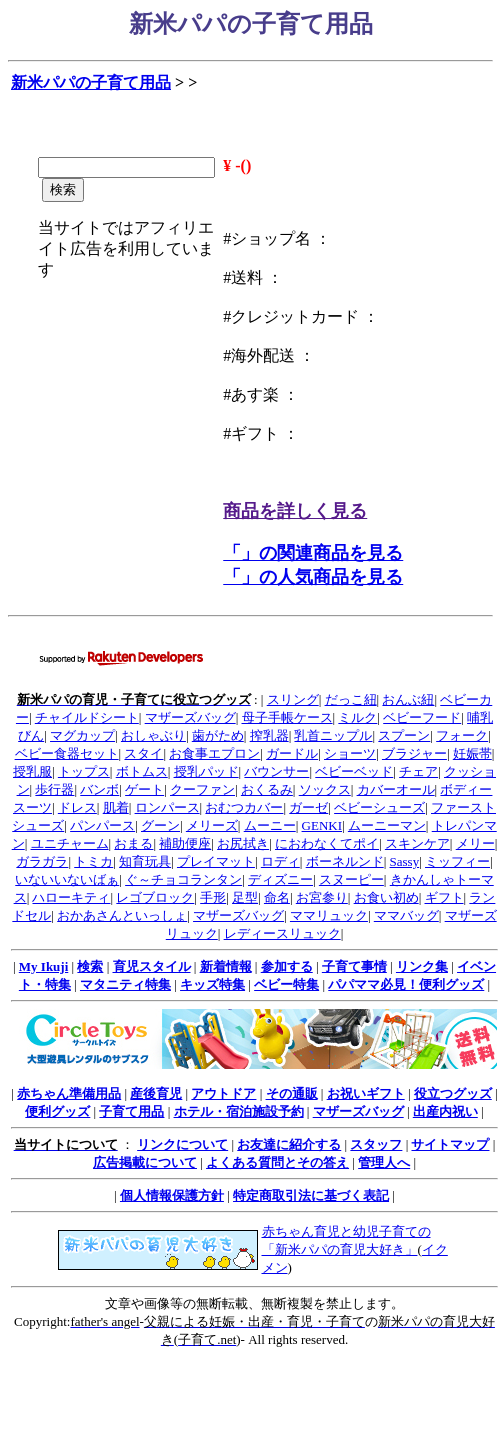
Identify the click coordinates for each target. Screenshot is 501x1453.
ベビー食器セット (67, 753)
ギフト (444, 897)
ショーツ (350, 753)
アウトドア (223, 1093)
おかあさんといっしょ (122, 915)
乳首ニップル (333, 735)
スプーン (404, 735)
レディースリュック (282, 933)
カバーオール (396, 789)
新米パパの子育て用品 (91, 82)
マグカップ (82, 735)
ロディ (280, 861)
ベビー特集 (286, 984)
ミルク (357, 717)
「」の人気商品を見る (313, 577)
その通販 (292, 1093)
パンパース (102, 825)
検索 (90, 966)
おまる (133, 843)
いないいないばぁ (67, 879)
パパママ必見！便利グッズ (406, 984)
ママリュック (329, 915)
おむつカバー (244, 807)
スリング (293, 699)
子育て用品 (131, 1111)
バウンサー (276, 771)
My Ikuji (43, 966)
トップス (84, 771)
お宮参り (322, 897)
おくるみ (267, 789)
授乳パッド (206, 771)
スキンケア (417, 843)
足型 (245, 897)
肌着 (116, 807)
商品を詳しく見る (295, 511)
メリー (475, 843)
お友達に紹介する (289, 1144)
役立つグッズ (453, 1093)
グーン (160, 825)
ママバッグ (406, 915)
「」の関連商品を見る (313, 553)
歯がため (218, 735)
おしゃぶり (153, 735)
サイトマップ (450, 1144)
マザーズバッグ (190, 717)
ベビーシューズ (379, 807)
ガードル (292, 753)
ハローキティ (71, 897)
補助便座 (185, 843)
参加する (287, 966)
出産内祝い (445, 1111)
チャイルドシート (87, 717)
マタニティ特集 (125, 984)
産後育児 (156, 1093)
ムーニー (270, 825)
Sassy (405, 861)
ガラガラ (42, 861)
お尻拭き (243, 843)
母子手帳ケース (287, 717)
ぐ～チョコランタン (183, 879)
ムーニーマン (387, 825)
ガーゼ (308, 807)
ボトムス (142, 771)
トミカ (93, 861)
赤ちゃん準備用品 (69, 1093)
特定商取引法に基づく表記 (311, 1195)
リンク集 (422, 966)
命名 (277, 897)
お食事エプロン (214, 753)
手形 (213, 897)
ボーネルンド (345, 861)
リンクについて (182, 1144)
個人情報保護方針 (172, 1195)
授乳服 (32, 771)
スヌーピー (351, 879)
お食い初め (386, 897)
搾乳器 (269, 735)
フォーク (462, 735)
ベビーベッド (354, 771)
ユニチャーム (70, 843)
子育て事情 (354, 966)
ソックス (325, 789)
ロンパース (167, 807)
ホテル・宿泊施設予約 (239, 1111)
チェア (418, 771)
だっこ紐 (351, 699)
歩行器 (54, 789)
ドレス (77, 807)
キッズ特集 (212, 984)
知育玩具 (145, 861)
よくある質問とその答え (277, 1162)
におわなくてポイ (327, 843)
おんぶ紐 (408, 699)
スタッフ (376, 1144)
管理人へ (384, 1162)
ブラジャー (414, 753)
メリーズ (212, 825)
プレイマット (216, 861)
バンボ (99, 789)
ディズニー (280, 879)
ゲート (144, 789)
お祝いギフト (366, 1093)
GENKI (322, 825)
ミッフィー (457, 861)
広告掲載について (145, 1162)
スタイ (143, 753)
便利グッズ (57, 1111)
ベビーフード (422, 717)
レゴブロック (155, 897)
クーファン (202, 789)
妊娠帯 (472, 753)
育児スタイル (152, 966)
